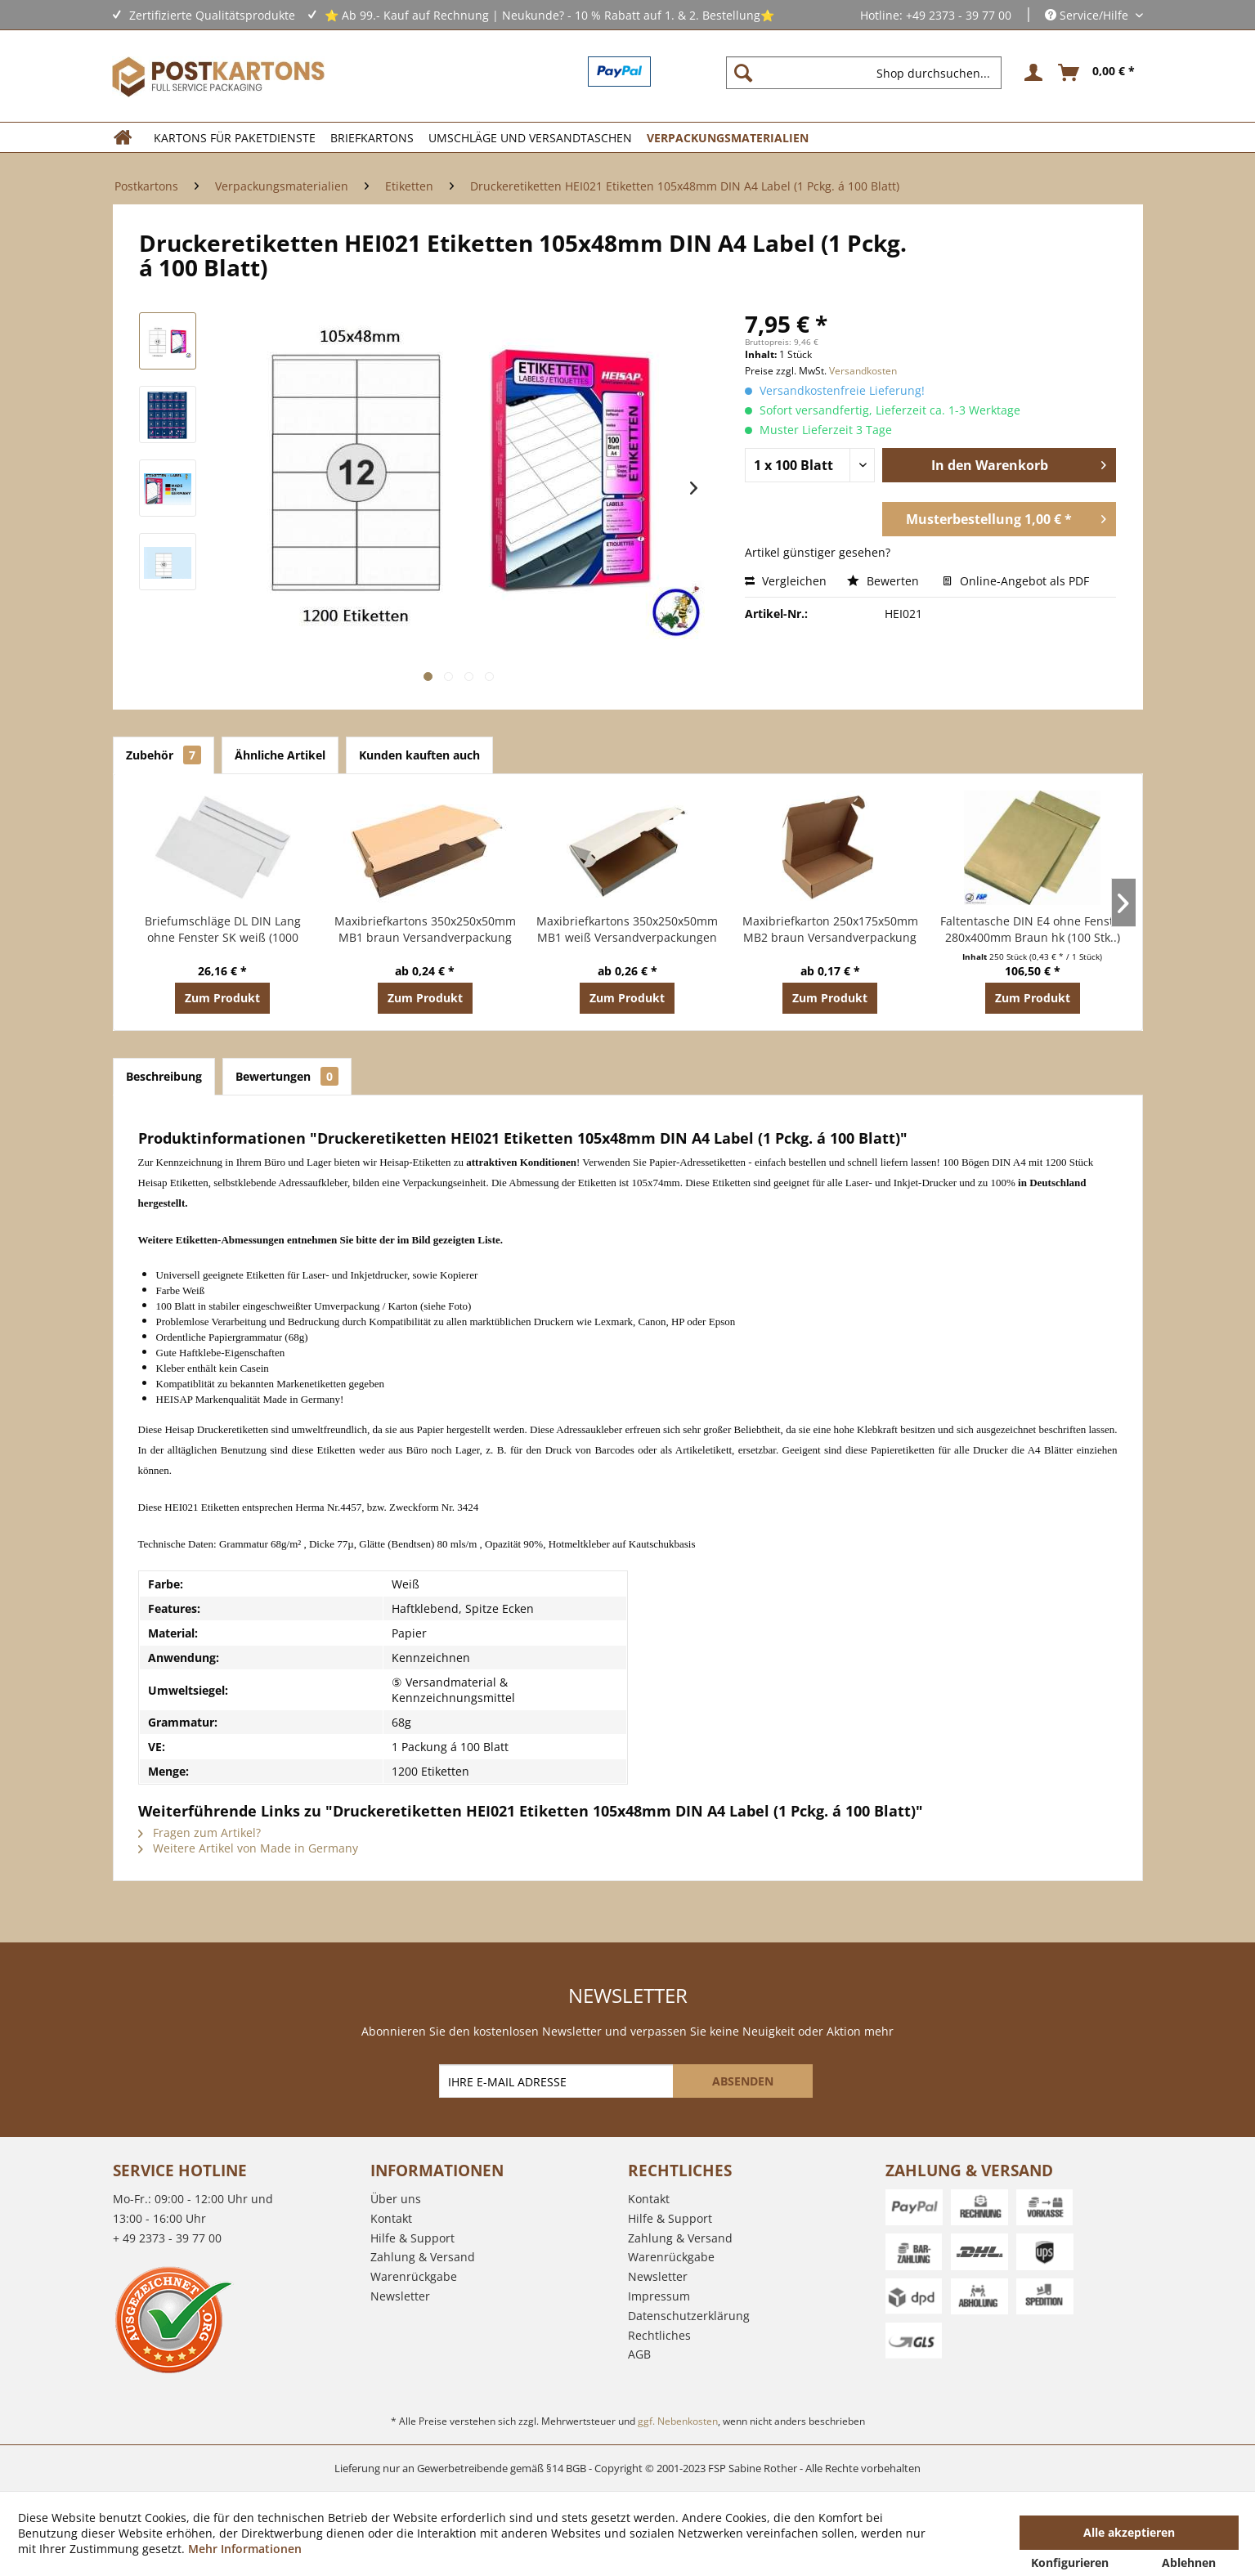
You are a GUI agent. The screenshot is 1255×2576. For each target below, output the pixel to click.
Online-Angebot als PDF (1016, 581)
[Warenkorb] (1097, 72)
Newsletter (400, 2296)
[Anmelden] (1031, 72)
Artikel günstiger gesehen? (817, 552)
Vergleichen (786, 581)
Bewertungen (286, 1076)
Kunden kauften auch (419, 755)
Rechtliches (659, 2335)
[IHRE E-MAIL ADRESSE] (557, 2081)
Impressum (659, 2296)
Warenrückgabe (413, 2276)
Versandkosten (863, 371)
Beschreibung (164, 1076)
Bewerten (884, 581)
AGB (639, 2354)
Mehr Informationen (245, 2548)
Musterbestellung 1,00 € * (1006, 517)
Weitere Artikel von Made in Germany (248, 1848)
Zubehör (163, 755)
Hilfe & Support (412, 2238)
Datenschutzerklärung (689, 2315)
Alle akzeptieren (1129, 2532)
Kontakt (391, 2218)
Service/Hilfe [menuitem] (1088, 15)
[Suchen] (743, 72)
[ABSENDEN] (743, 2081)
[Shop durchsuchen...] (864, 72)
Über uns (395, 2198)
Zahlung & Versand (422, 2257)
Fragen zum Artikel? (199, 1832)
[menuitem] (870, 72)
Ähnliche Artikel (280, 755)
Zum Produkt (222, 998)
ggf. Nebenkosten (678, 2421)
